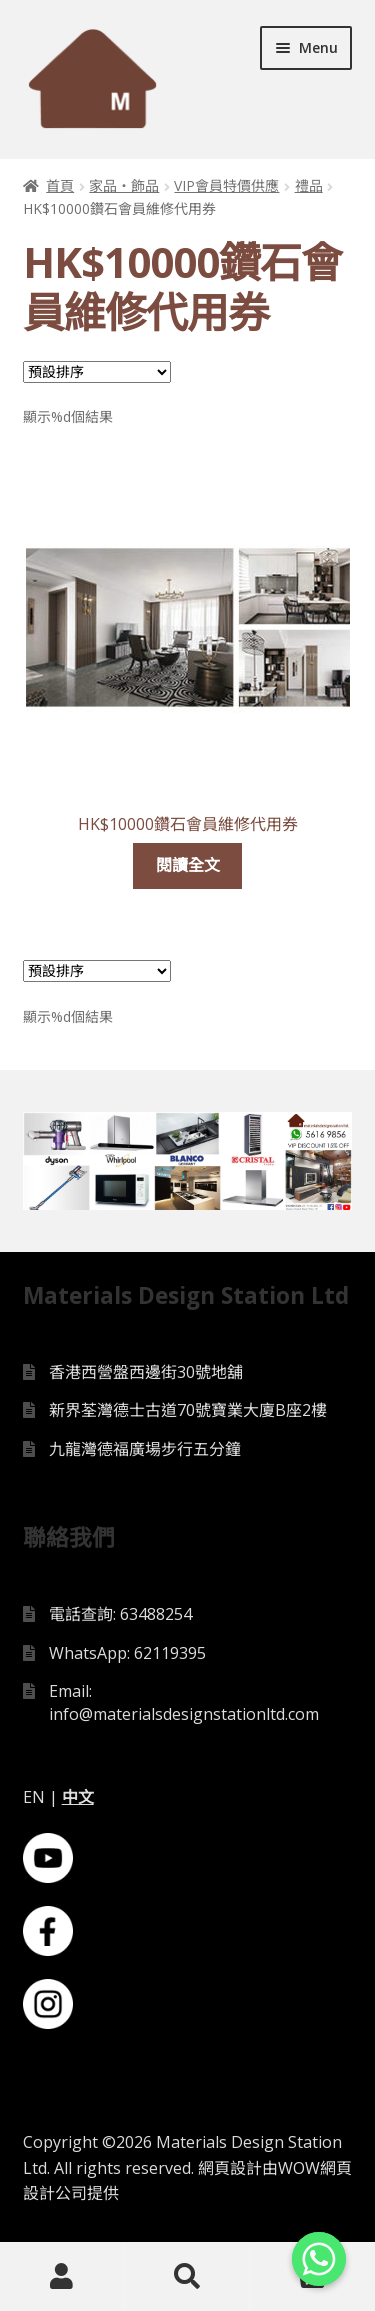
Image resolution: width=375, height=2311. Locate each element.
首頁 (60, 185)
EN (34, 1799)
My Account (62, 2277)
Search (187, 2277)
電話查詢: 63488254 (120, 1616)
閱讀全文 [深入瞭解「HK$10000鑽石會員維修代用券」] (188, 865)
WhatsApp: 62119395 (127, 1655)
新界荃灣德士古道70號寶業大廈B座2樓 (188, 1412)
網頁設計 (230, 2170)
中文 (78, 1799)
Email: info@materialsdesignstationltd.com (184, 1704)
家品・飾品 (124, 185)
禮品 (309, 185)
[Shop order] (97, 372)
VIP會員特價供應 (226, 185)
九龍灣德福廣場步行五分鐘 (145, 1451)
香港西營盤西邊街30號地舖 (146, 1374)
